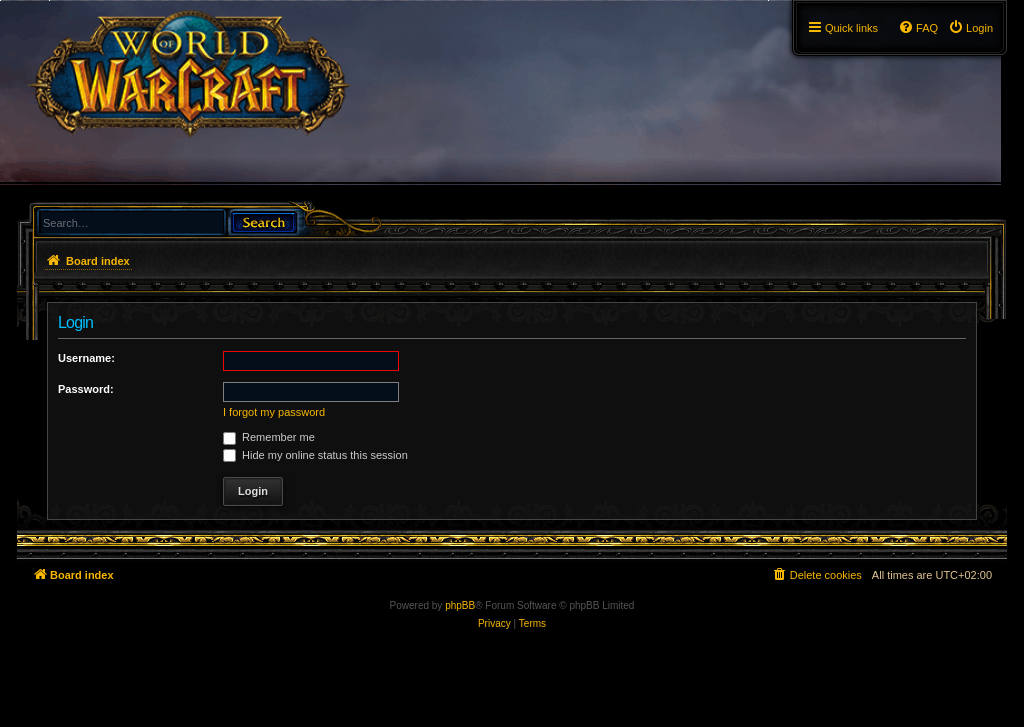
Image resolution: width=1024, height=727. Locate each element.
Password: (86, 389)
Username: (86, 358)
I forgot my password (274, 412)
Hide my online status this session (315, 455)
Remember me (269, 437)
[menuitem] (970, 28)
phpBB (460, 605)
